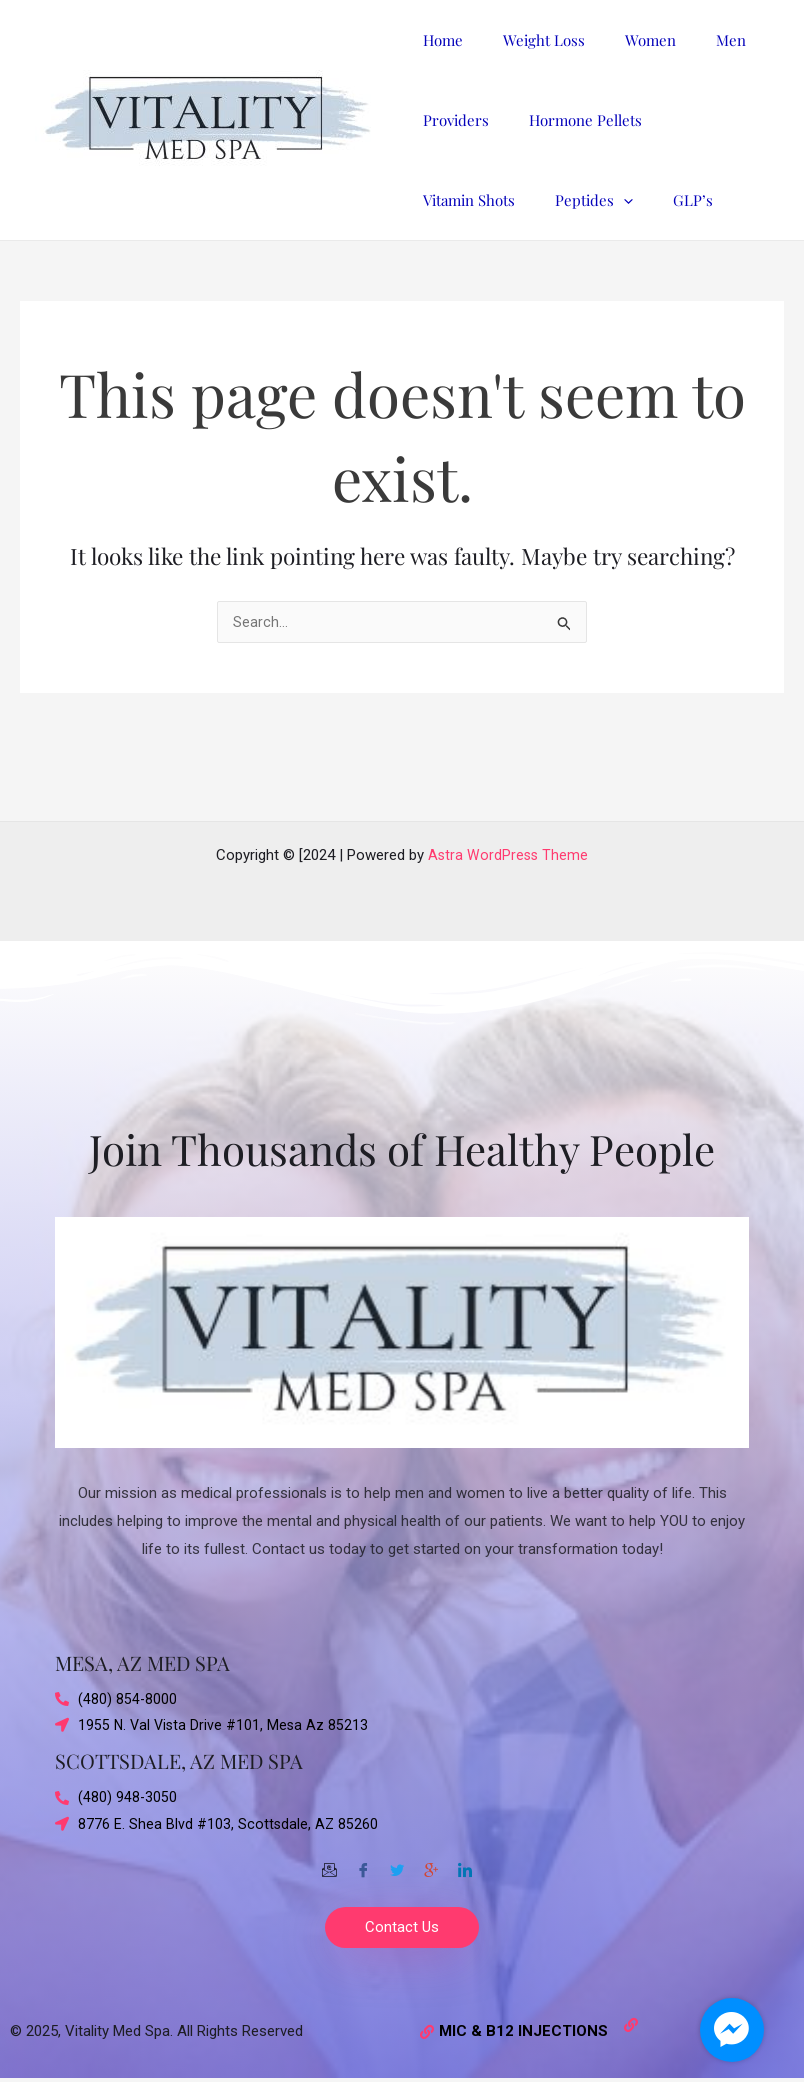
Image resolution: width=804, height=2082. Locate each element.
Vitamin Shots (703, 120)
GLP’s (546, 200)
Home (438, 40)
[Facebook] (363, 1862)
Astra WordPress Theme (508, 849)
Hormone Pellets (570, 120)
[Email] (329, 1862)
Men (696, 40)
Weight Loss (529, 40)
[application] (486, 200)
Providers (451, 120)
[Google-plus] (431, 1862)
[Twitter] (397, 1862)
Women (625, 40)
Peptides (457, 200)
